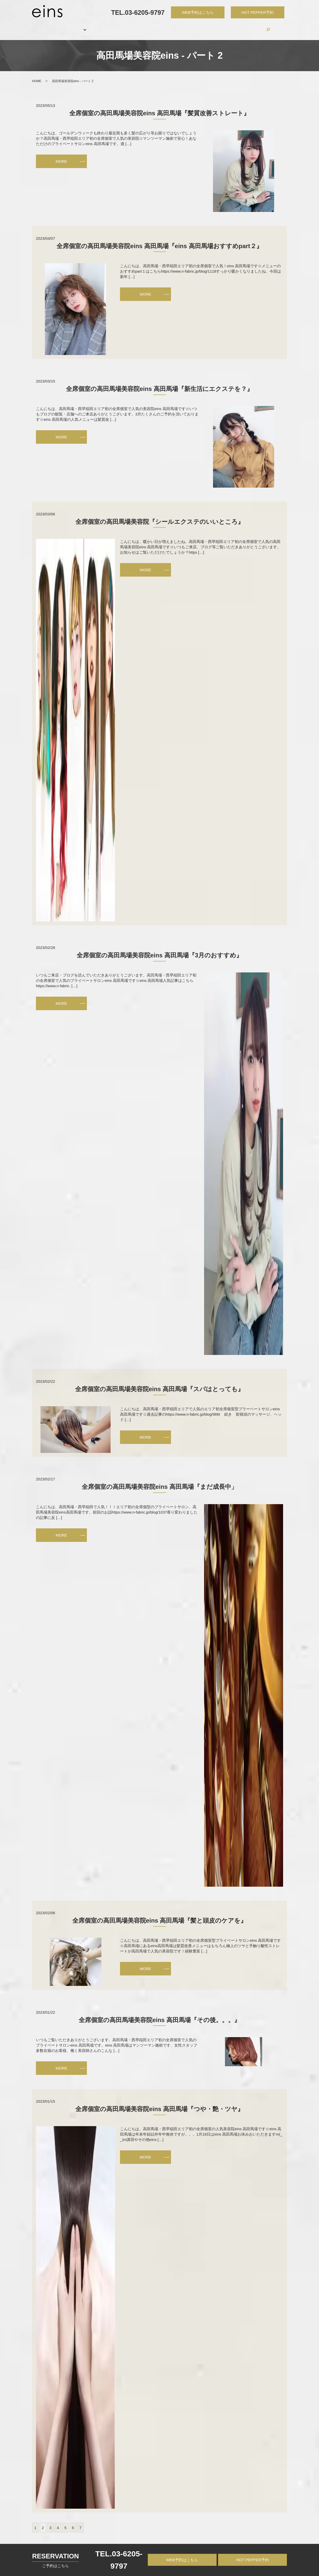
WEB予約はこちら (182, 2560)
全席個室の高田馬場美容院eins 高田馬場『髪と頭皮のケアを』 (159, 1914)
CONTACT (259, 26)
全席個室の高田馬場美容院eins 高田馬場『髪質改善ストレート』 (159, 107)
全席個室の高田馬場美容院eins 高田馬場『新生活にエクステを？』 (159, 383)
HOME (39, 26)
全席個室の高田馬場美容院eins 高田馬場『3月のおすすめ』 (159, 949)
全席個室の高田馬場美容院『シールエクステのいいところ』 (159, 515)
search (279, 26)
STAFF (110, 26)
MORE (61, 156)
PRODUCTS (177, 26)
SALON (63, 26)
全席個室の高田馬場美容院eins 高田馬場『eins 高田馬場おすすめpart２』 (159, 240)
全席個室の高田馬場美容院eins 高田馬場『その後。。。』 (159, 2014)
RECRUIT (208, 26)
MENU (86, 26)
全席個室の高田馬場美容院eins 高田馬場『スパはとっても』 (159, 1383)
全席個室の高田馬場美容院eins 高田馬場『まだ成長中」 (159, 1481)
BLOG (233, 26)
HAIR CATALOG (141, 26)
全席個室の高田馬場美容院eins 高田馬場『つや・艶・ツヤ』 (159, 2103)
